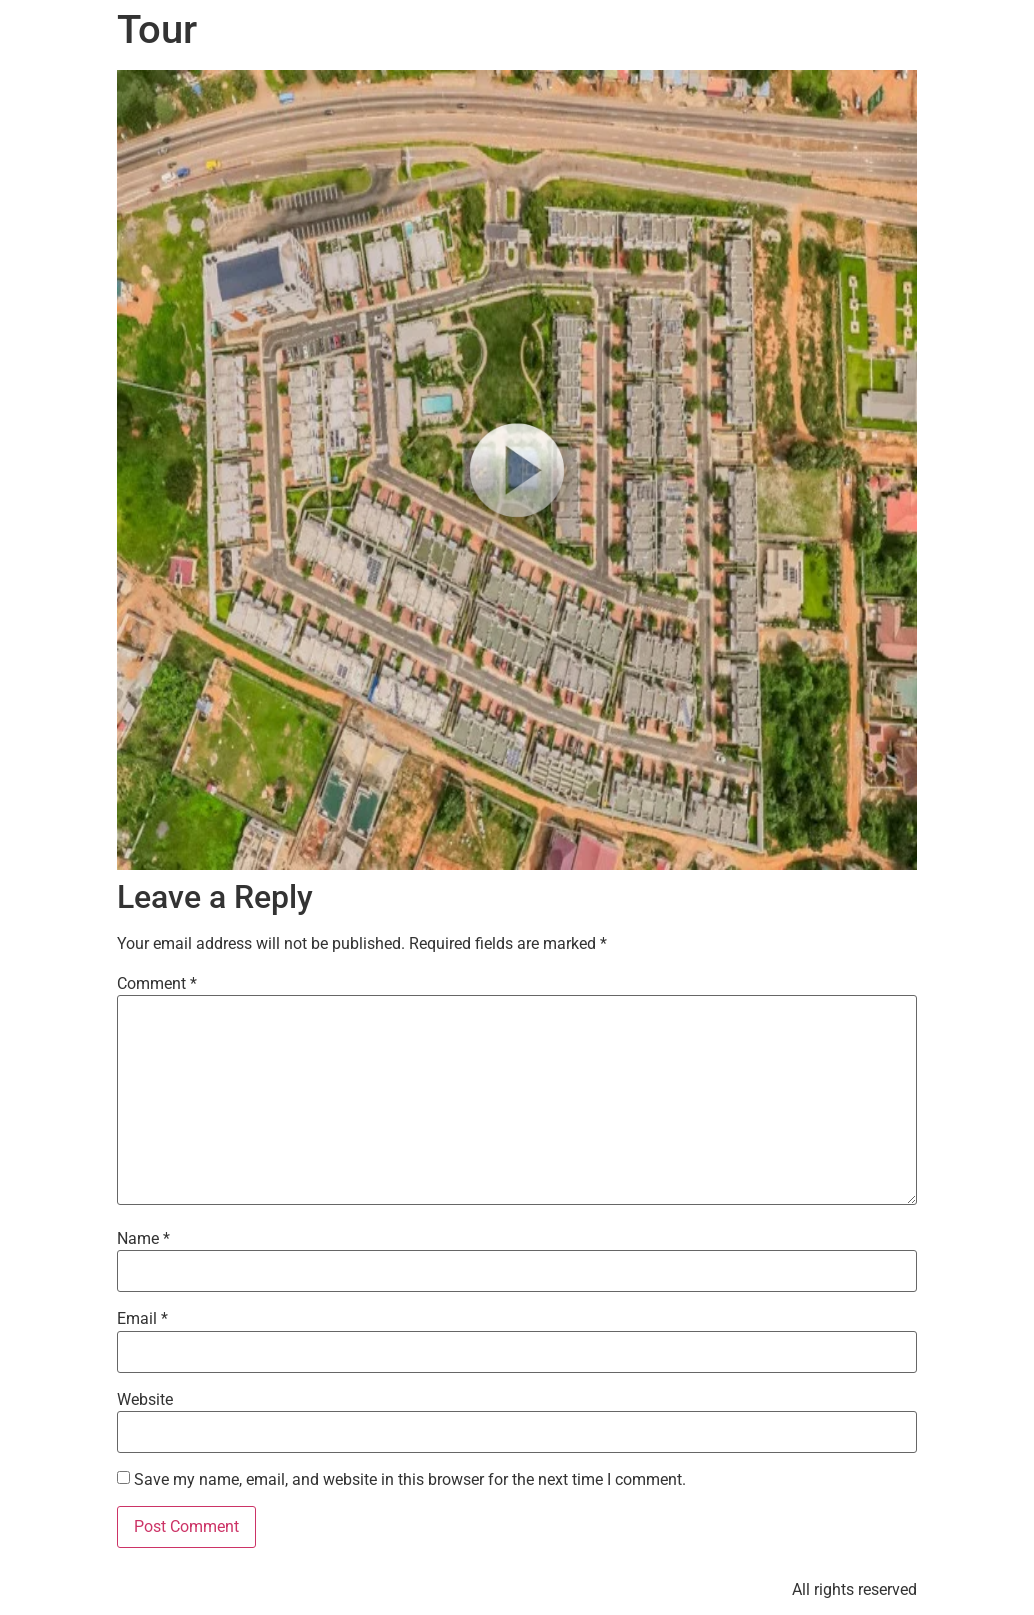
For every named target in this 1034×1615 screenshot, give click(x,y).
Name (143, 1239)
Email (142, 1319)
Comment (157, 984)
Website (145, 1400)
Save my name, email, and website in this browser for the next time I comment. (410, 1480)
